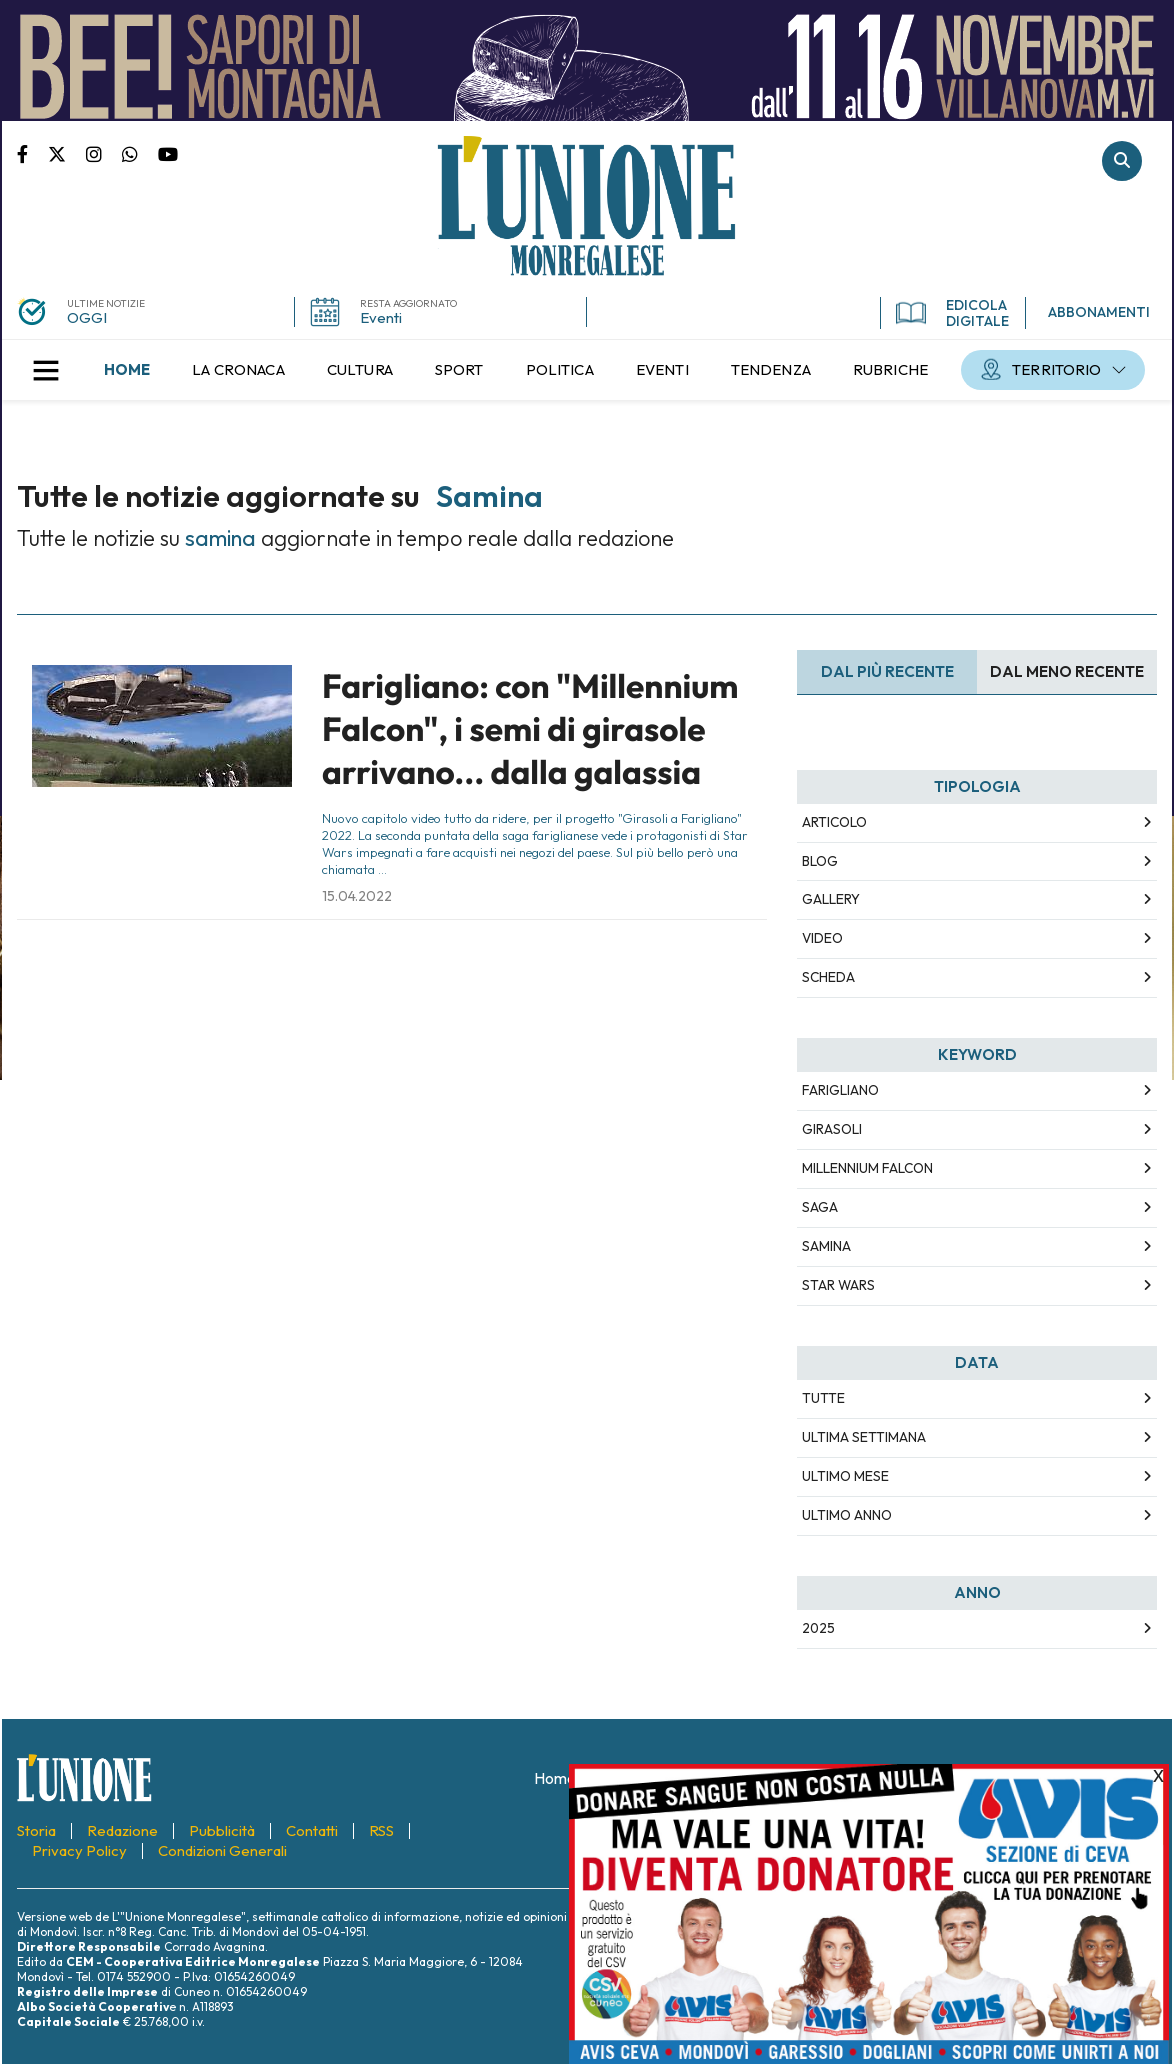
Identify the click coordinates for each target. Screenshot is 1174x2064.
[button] (46, 370)
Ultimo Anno (847, 1515)
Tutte (823, 1398)
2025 (818, 1628)
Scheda (828, 977)
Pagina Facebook (32, 153)
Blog (820, 861)
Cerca (1122, 161)
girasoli (832, 1129)
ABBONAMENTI (1099, 312)
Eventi (381, 317)
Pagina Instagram (104, 153)
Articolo (834, 822)
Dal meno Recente (1067, 671)
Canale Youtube (168, 153)
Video (822, 938)
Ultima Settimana (864, 1437)
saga (820, 1207)
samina (826, 1246)
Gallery (831, 899)
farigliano (840, 1090)
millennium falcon (867, 1168)
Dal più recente (887, 671)
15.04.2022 (357, 896)
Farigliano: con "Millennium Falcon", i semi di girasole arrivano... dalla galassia (530, 729)
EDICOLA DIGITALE (952, 313)
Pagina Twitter (67, 153)
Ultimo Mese (845, 1476)
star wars (838, 1285)
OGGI (87, 317)
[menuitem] (127, 370)
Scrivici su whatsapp (140, 153)
